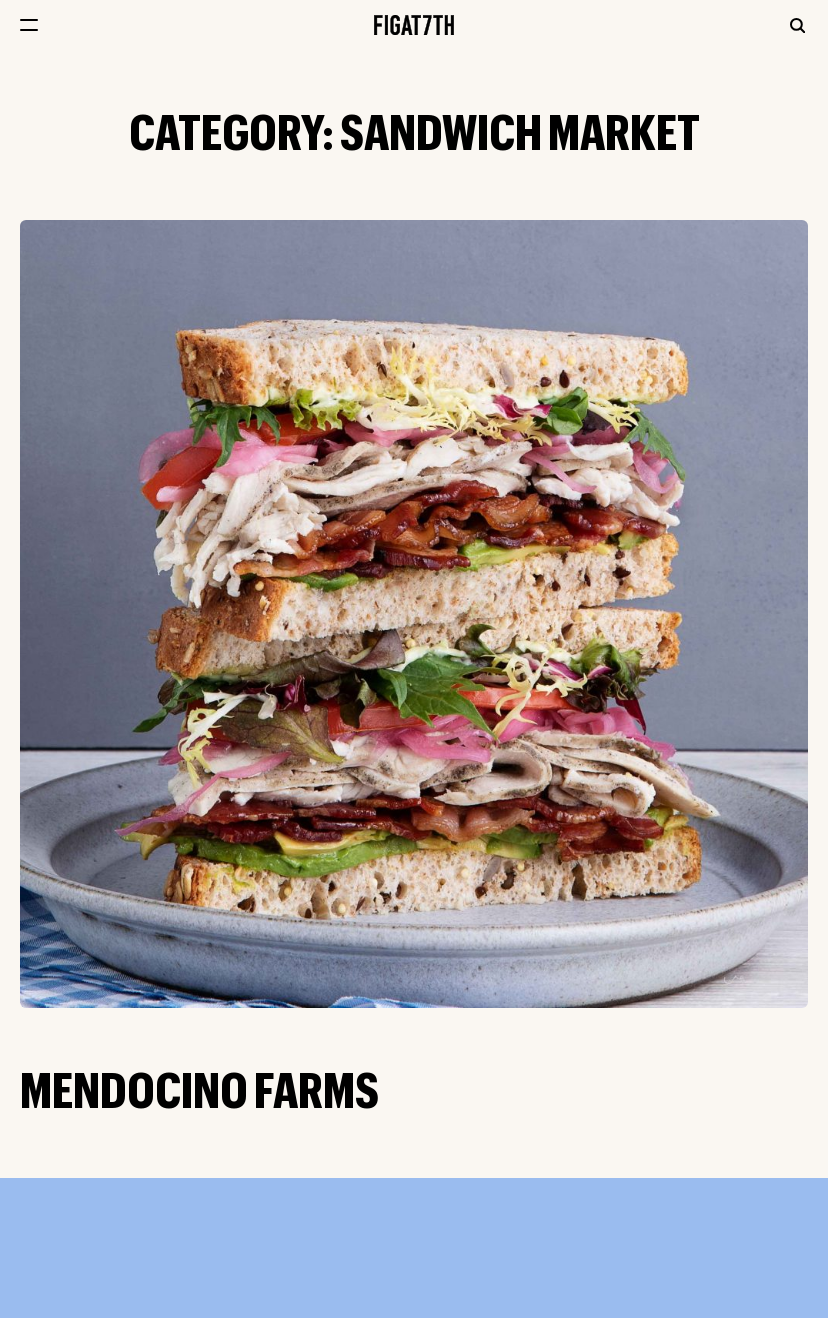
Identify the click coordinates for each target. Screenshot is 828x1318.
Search (797, 25)
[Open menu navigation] (29, 25)
